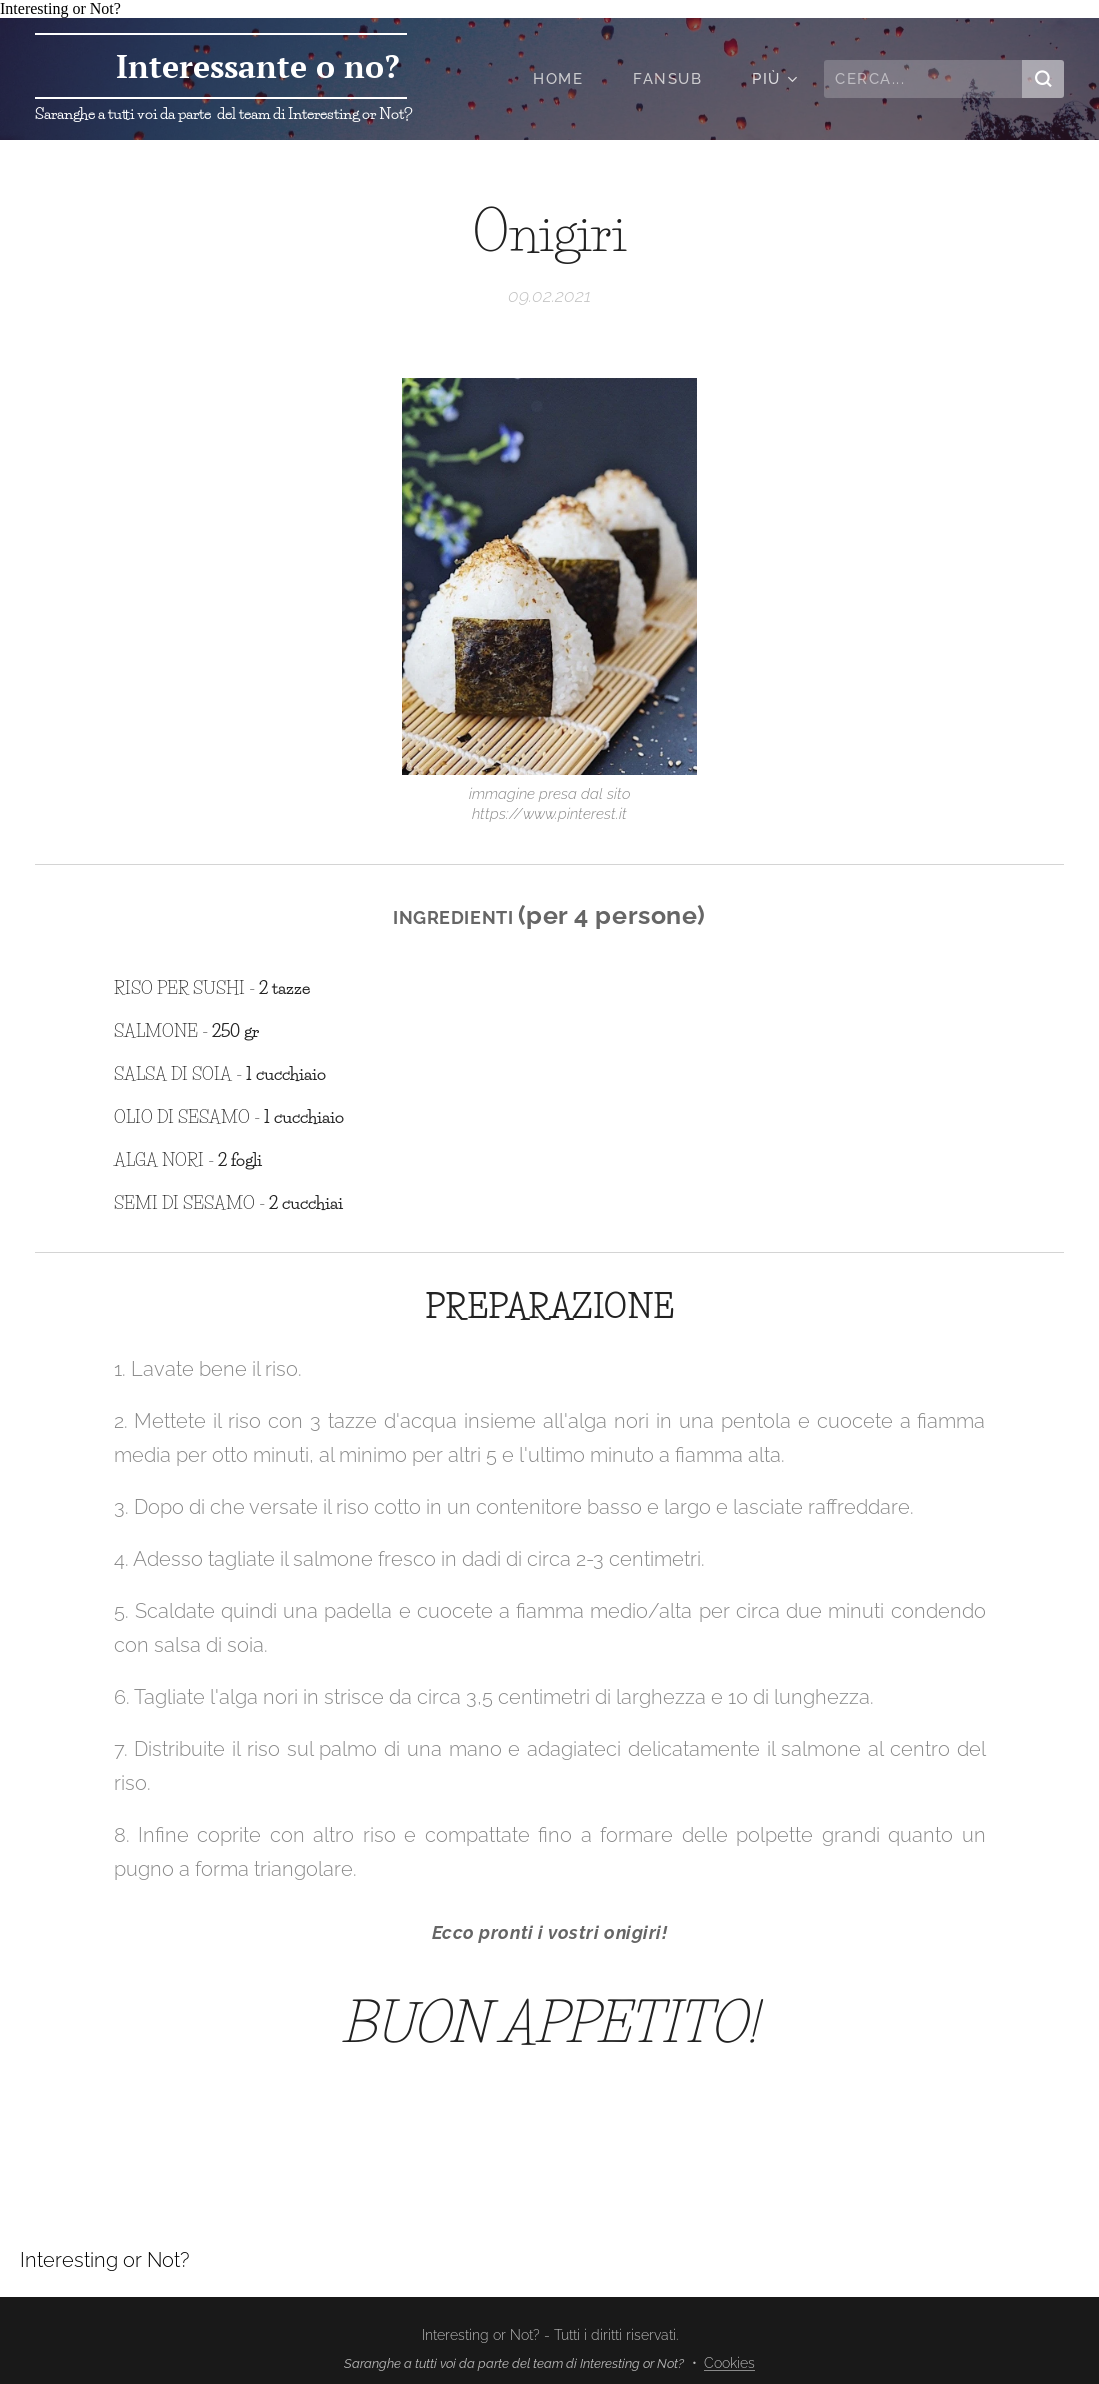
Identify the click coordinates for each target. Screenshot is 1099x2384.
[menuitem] (568, 79)
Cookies (729, 2363)
